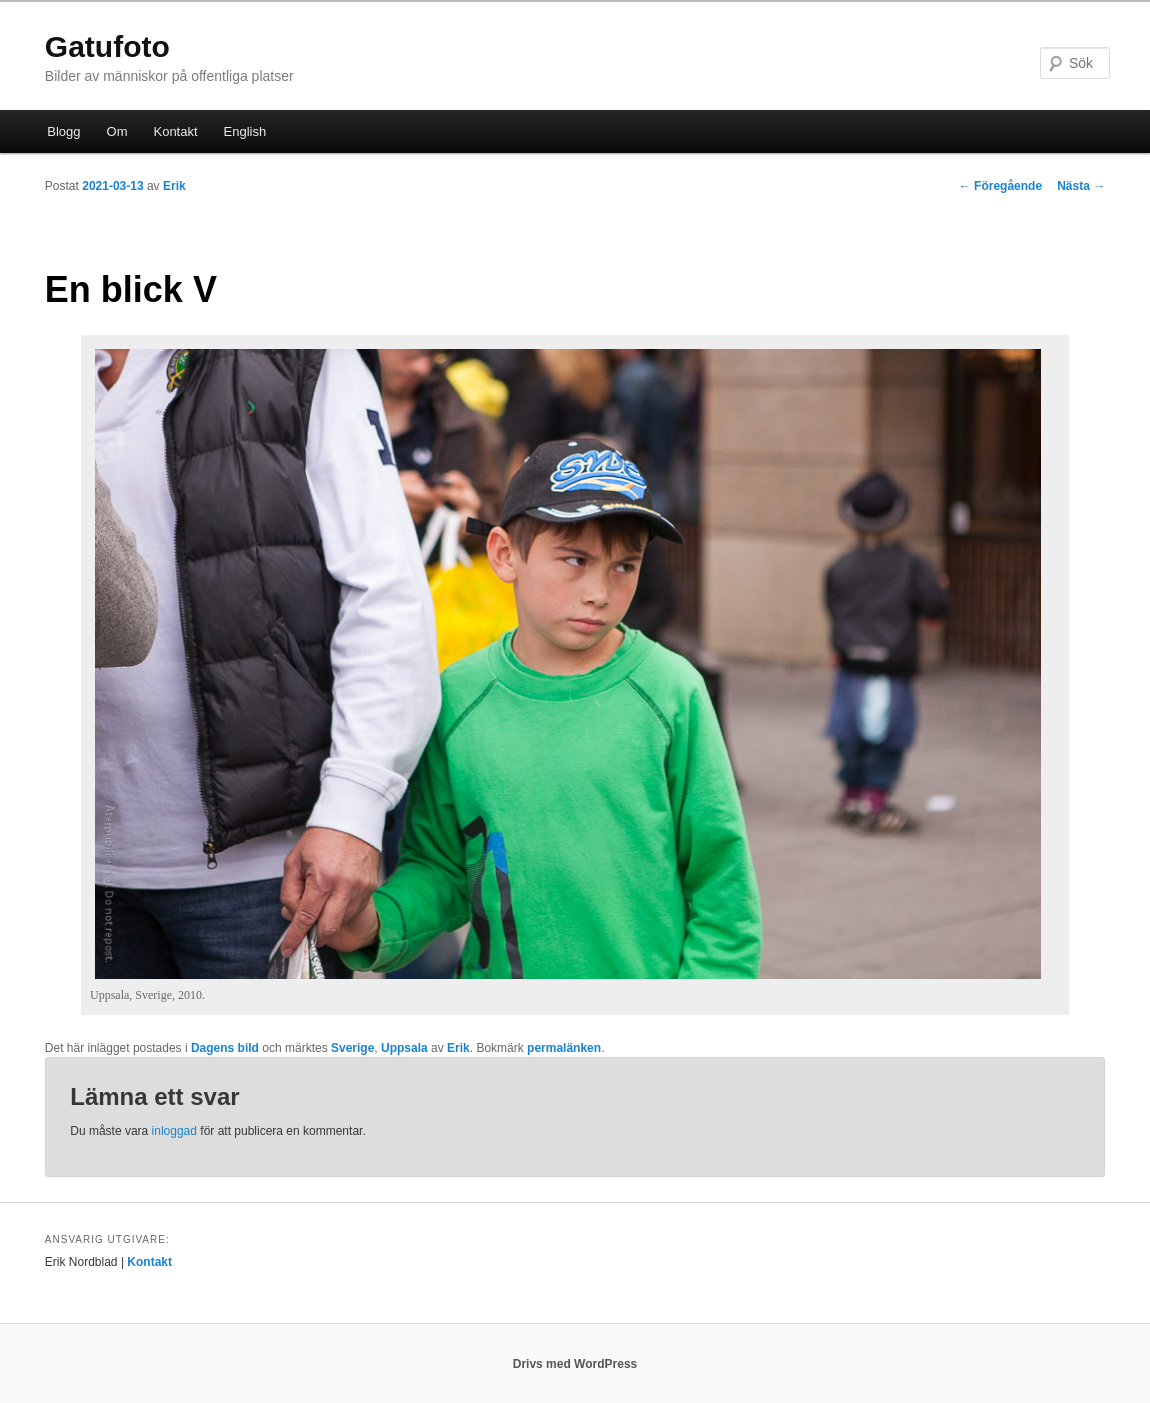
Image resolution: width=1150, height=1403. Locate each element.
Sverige (352, 1048)
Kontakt (175, 131)
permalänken (564, 1048)
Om (117, 131)
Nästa (1081, 186)
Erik (174, 186)
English (245, 131)
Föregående (1000, 186)
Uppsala (404, 1048)
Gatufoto (107, 46)
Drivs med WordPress (575, 1364)
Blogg (63, 131)
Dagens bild (225, 1048)
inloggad (174, 1131)
